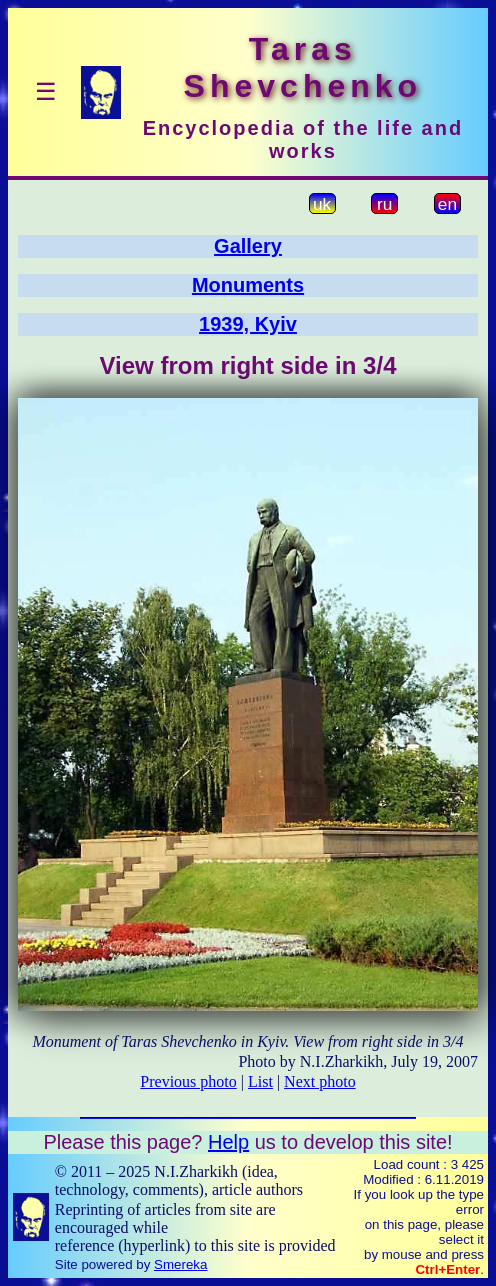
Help (228, 1142)
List (260, 1081)
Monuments (248, 285)
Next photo (320, 1081)
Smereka (180, 1264)
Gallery (248, 246)
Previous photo (188, 1081)
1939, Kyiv (248, 324)
